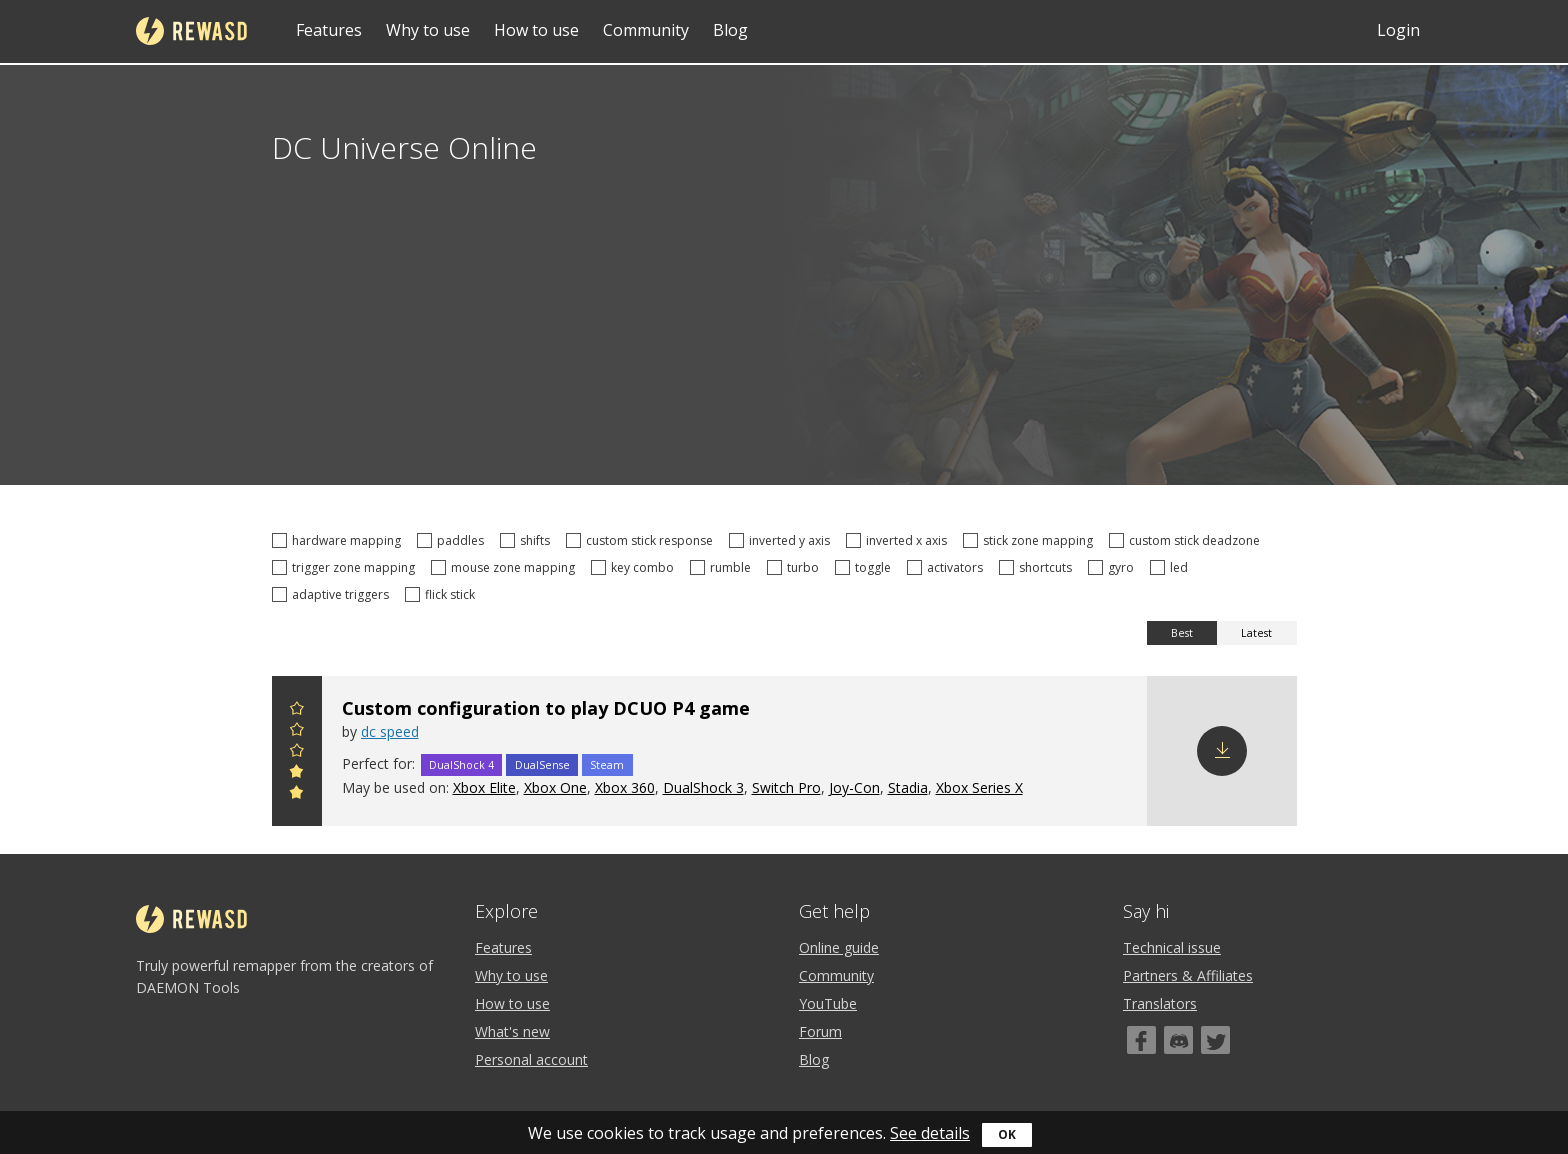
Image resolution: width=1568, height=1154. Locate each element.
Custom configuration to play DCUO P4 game (546, 708)
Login (1398, 30)
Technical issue (1172, 947)
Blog (730, 30)
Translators (1160, 1003)
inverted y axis (782, 540)
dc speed (390, 731)
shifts (528, 540)
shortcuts (1038, 567)
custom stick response (642, 540)
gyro (1114, 567)
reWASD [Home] (191, 31)
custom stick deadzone (1187, 540)
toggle (866, 567)
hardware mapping (339, 540)
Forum (820, 1031)
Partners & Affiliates (1188, 975)
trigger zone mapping (346, 567)
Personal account (531, 1059)
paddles (453, 540)
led (1172, 567)
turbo (796, 567)
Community (646, 30)
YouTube (828, 1003)
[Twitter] (1215, 1040)
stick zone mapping (1031, 540)
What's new (512, 1031)
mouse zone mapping (506, 567)
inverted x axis (899, 540)
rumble (723, 567)
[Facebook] (1141, 1040)
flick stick (443, 594)
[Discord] (1178, 1040)
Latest (1256, 633)
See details (930, 1133)
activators (948, 567)
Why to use (428, 30)
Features (329, 30)
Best (1182, 633)
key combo (635, 567)
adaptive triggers (333, 594)
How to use (536, 30)
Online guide (839, 947)
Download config (1222, 751)
